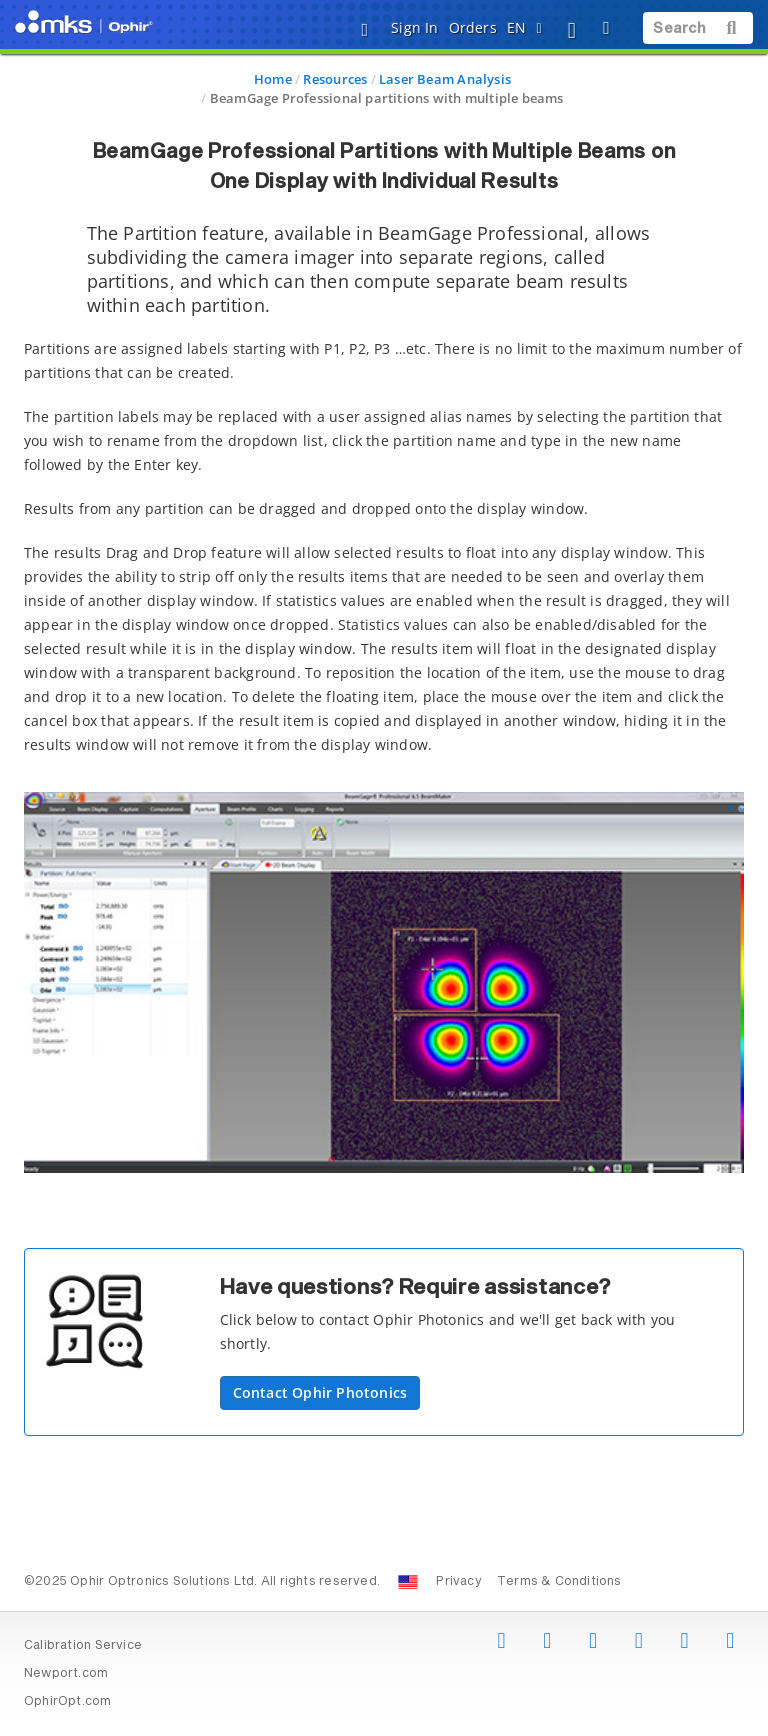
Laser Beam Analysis (445, 79)
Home (273, 79)
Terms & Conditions (559, 1582)
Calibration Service (83, 1646)
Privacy (458, 1582)
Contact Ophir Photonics (320, 1392)
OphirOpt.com (68, 1702)
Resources (335, 79)
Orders (473, 27)
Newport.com (66, 1674)
